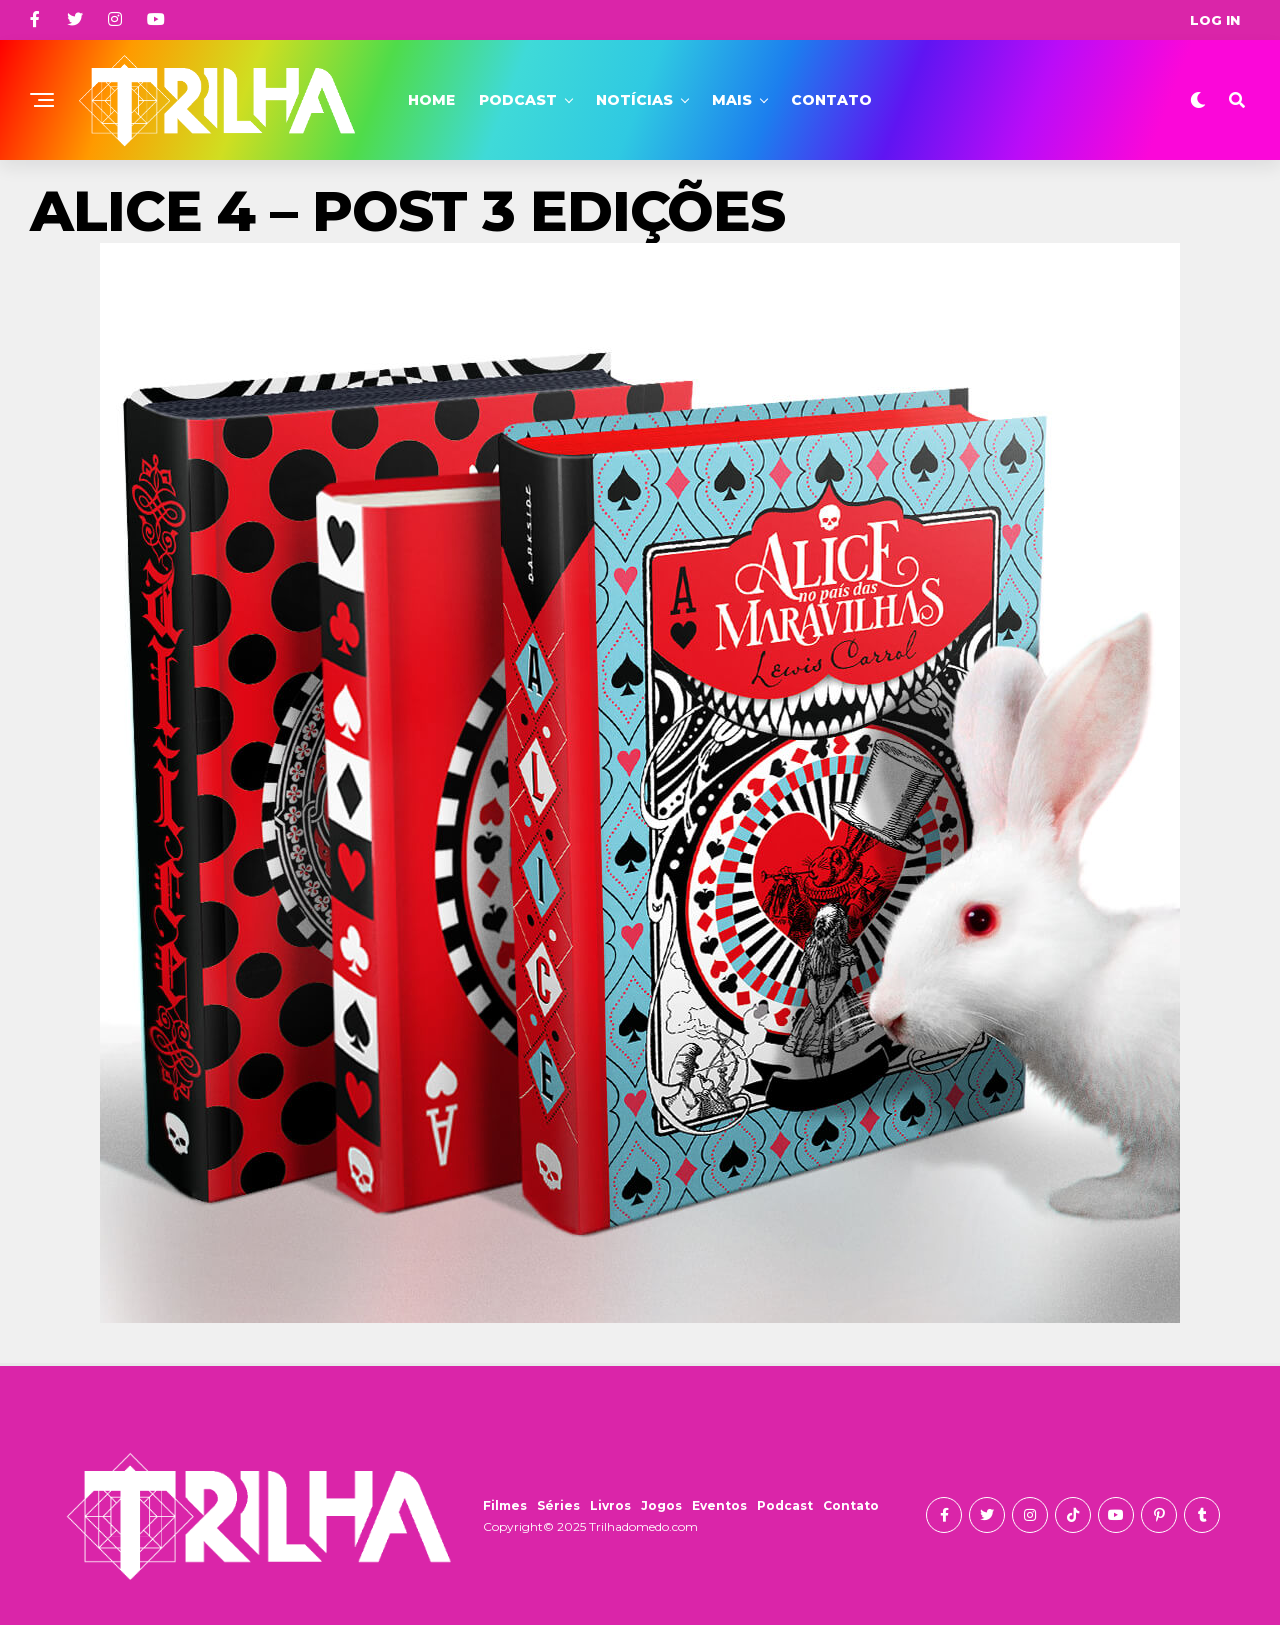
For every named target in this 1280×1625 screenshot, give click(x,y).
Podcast (518, 100)
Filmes (505, 1505)
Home (431, 100)
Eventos (719, 1505)
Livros (610, 1505)
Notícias (634, 100)
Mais (732, 100)
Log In (1215, 20)
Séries (558, 1505)
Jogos (661, 1505)
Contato (831, 100)
